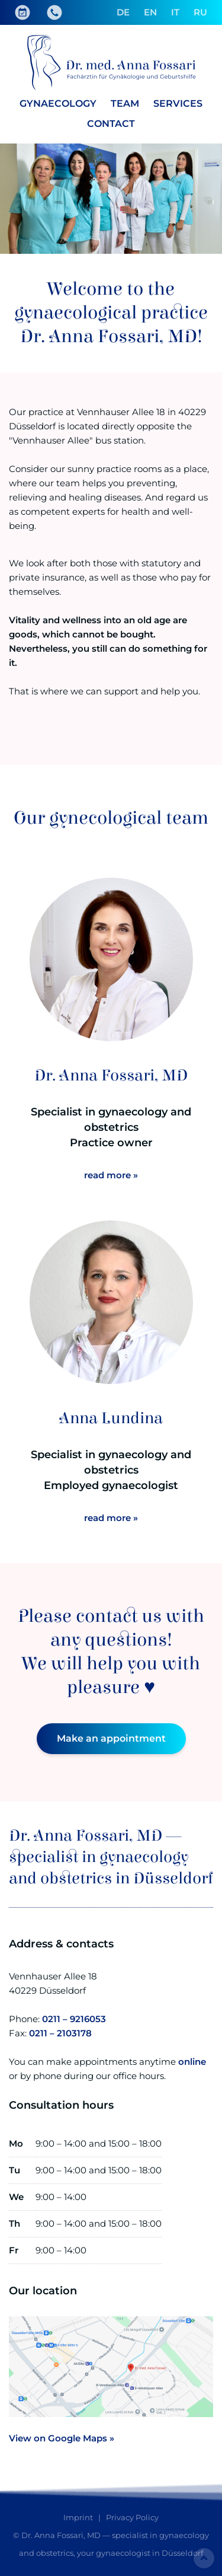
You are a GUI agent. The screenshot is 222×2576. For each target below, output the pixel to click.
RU (200, 12)
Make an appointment (111, 1738)
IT (175, 12)
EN (150, 12)
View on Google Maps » (61, 2438)
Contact (111, 123)
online (192, 2061)
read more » (111, 1175)
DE (123, 12)
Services (177, 103)
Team (125, 103)
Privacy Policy (132, 2517)
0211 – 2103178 (60, 2033)
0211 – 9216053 (74, 2019)
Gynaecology (58, 103)
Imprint (78, 2517)
